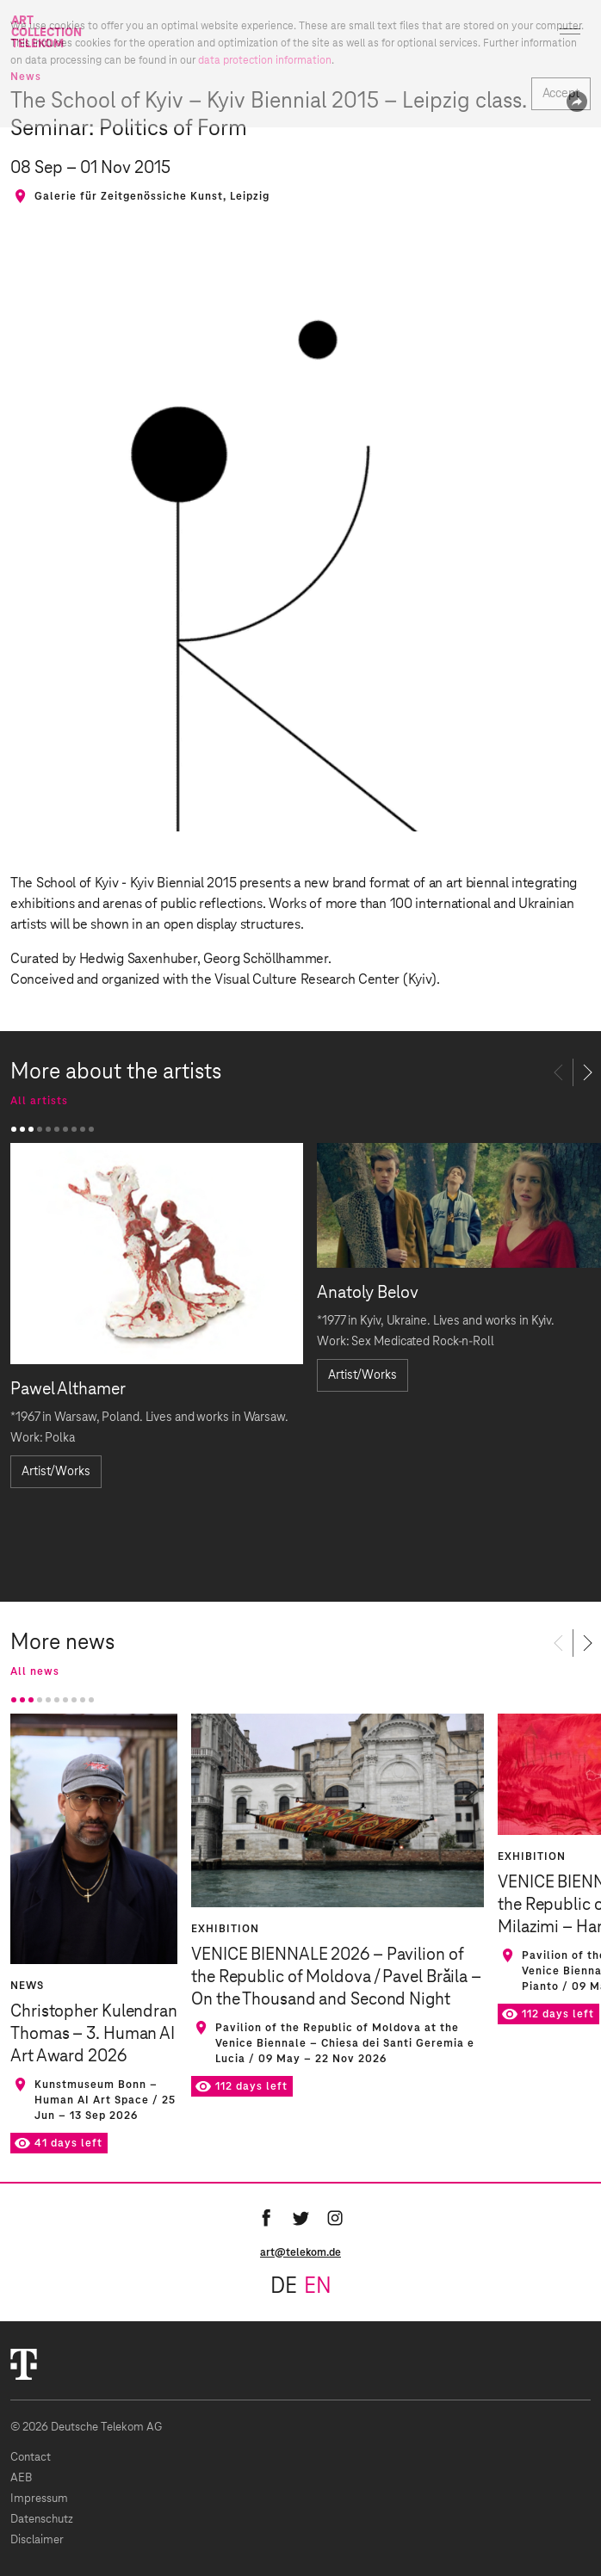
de (283, 2287)
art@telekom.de (300, 2252)
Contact (30, 2457)
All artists (39, 1101)
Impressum (39, 2499)
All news (34, 1671)
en (317, 2287)
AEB (21, 2478)
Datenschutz (41, 2519)
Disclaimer (37, 2540)
